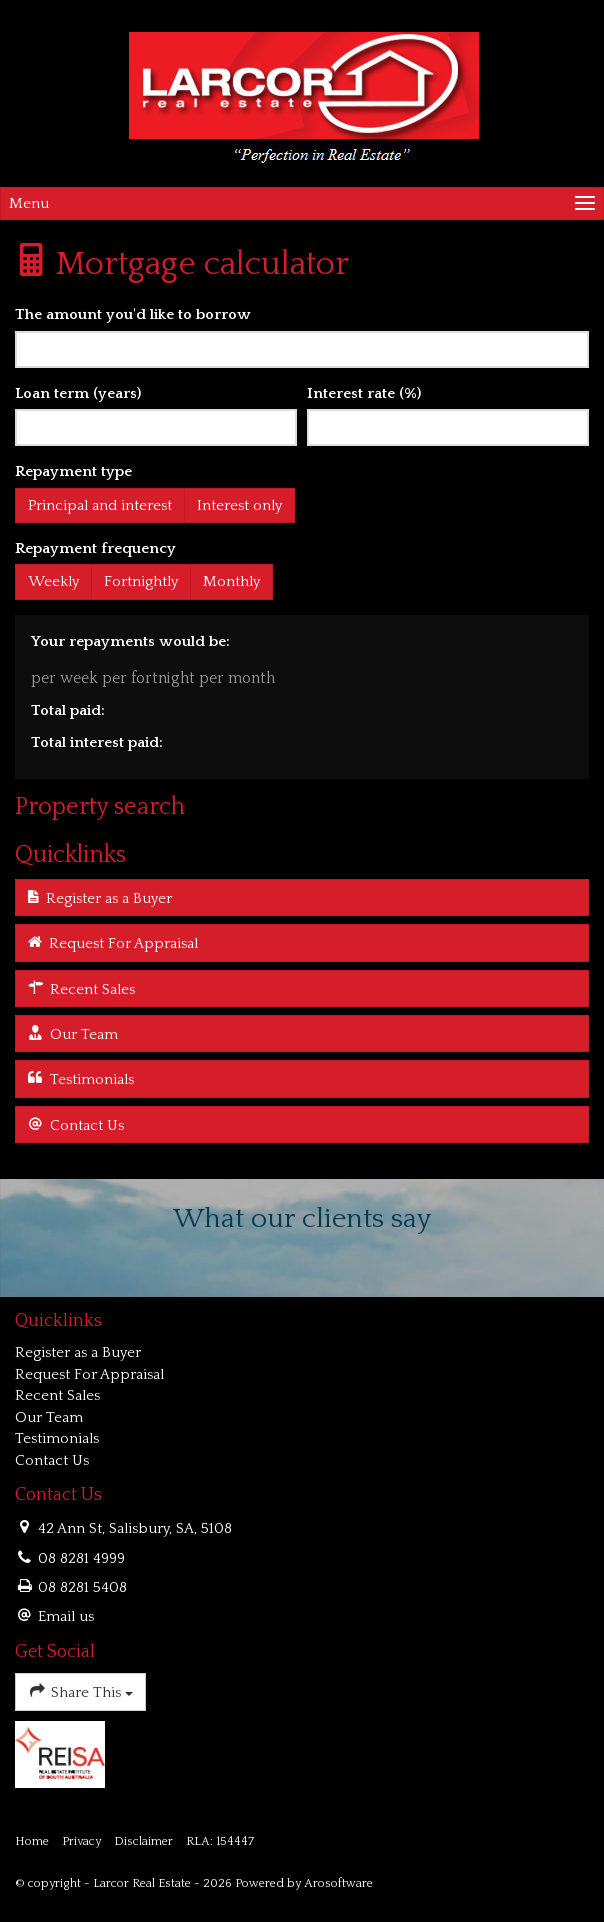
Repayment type (73, 471)
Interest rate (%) (364, 393)
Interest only (239, 505)
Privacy (81, 1841)
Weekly (53, 581)
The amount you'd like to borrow (133, 314)
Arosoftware (338, 1883)
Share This (80, 1690)
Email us (66, 1616)
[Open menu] (302, 203)
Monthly (231, 581)
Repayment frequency (95, 548)
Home (32, 1841)
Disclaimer (143, 1841)
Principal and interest (100, 505)
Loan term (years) (78, 393)
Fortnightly (141, 581)
